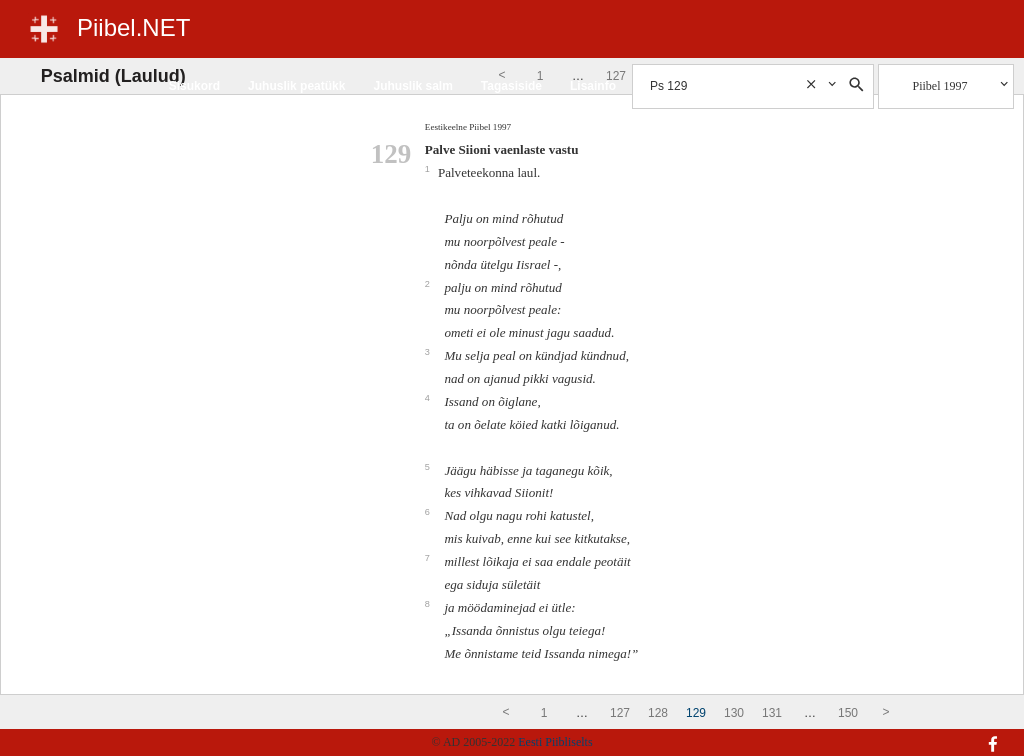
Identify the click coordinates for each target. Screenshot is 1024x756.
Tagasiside (511, 86)
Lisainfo (593, 86)
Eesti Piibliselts (555, 742)
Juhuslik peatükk (296, 86)
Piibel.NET (133, 27)
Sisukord (194, 86)
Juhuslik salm (412, 86)
